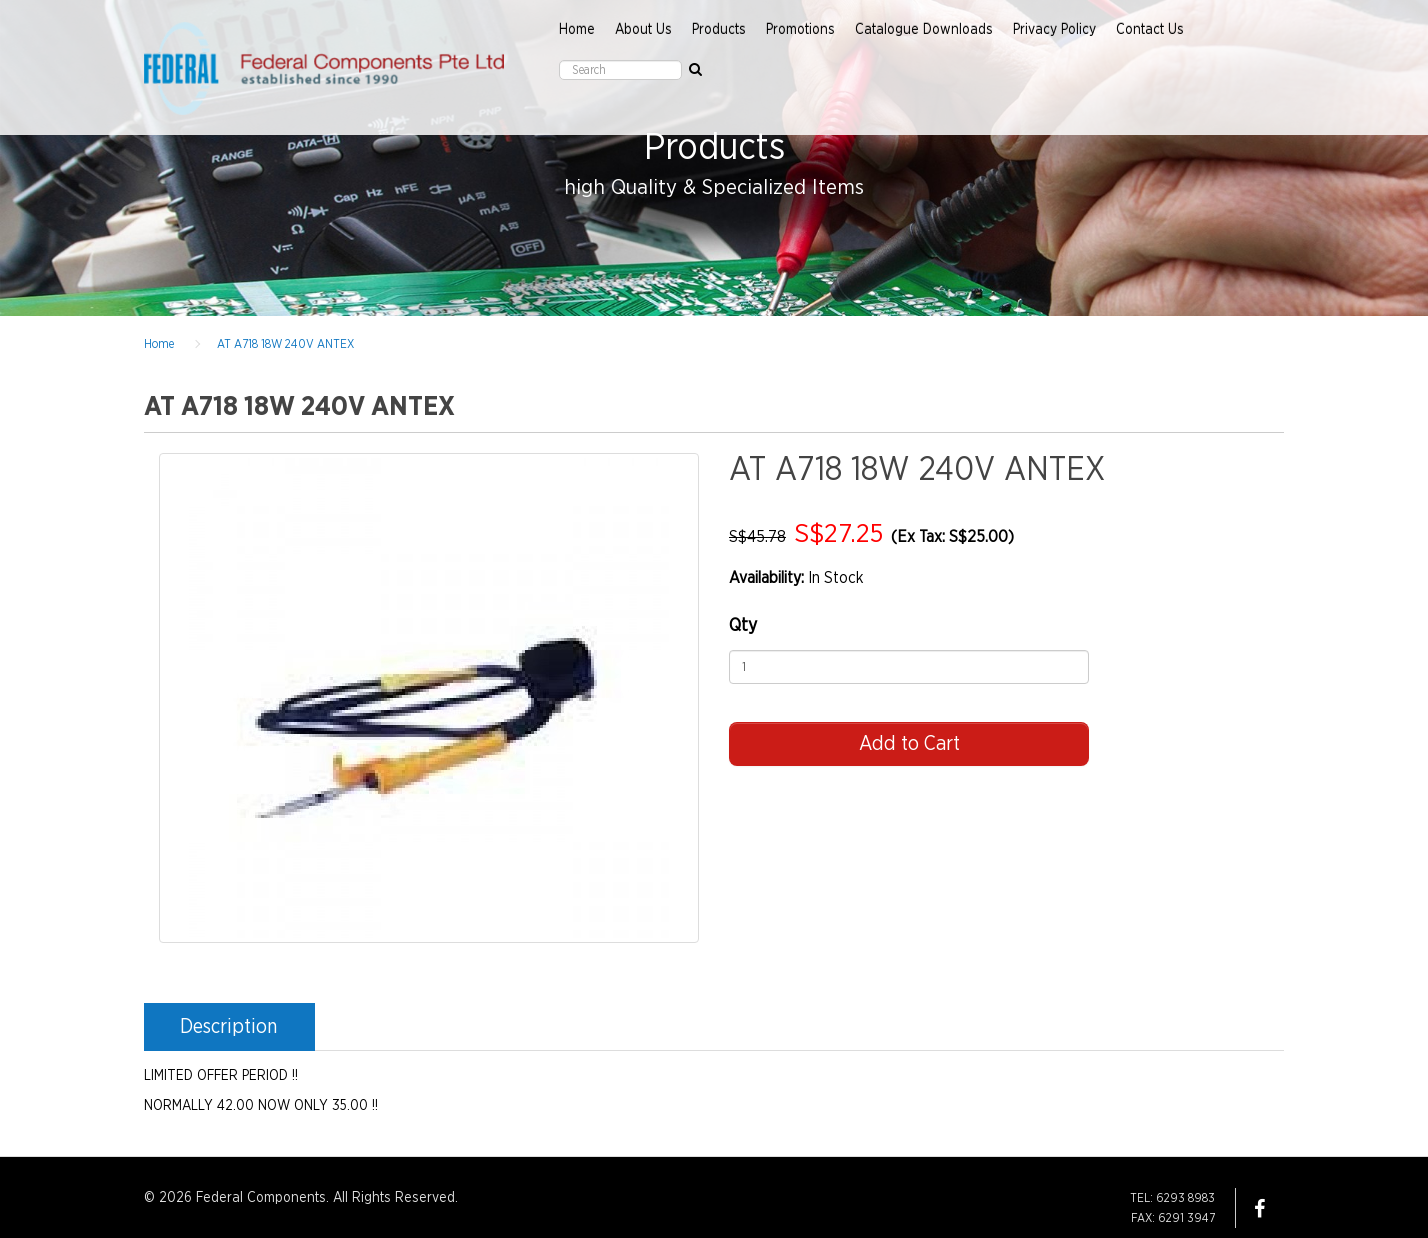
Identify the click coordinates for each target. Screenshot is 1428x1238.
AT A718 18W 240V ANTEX (285, 344)
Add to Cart (909, 744)
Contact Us (1150, 30)
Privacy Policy (1054, 30)
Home (577, 30)
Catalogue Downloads (924, 30)
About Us (643, 30)
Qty (743, 626)
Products (719, 30)
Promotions (800, 30)
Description (228, 1027)
